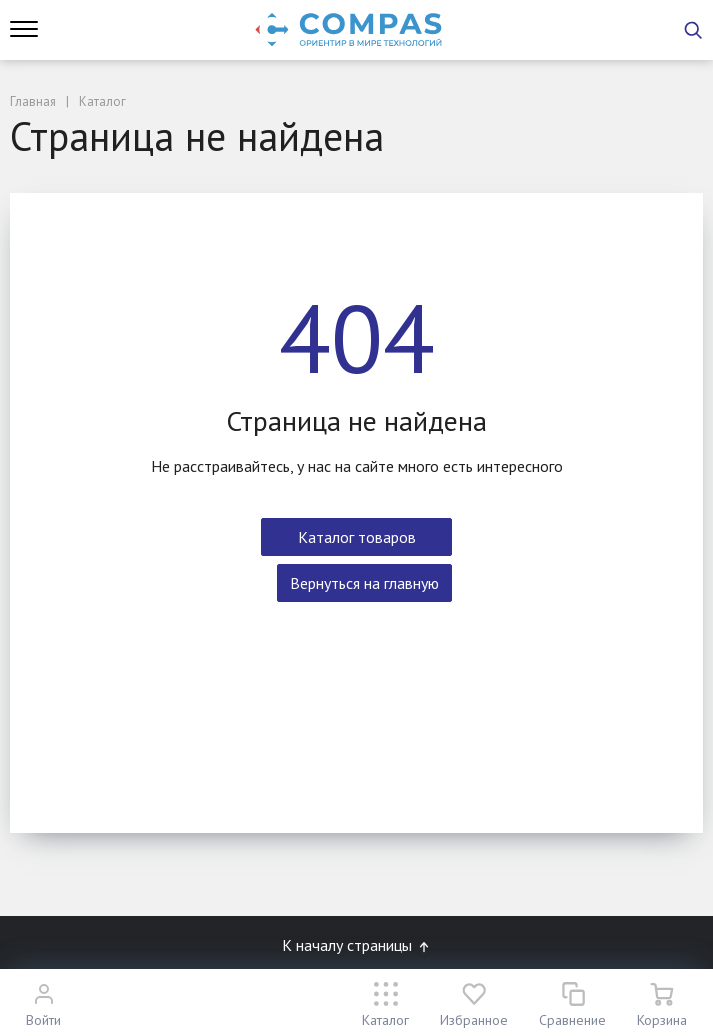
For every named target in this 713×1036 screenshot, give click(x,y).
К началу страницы (357, 945)
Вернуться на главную (364, 583)
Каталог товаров (357, 537)
